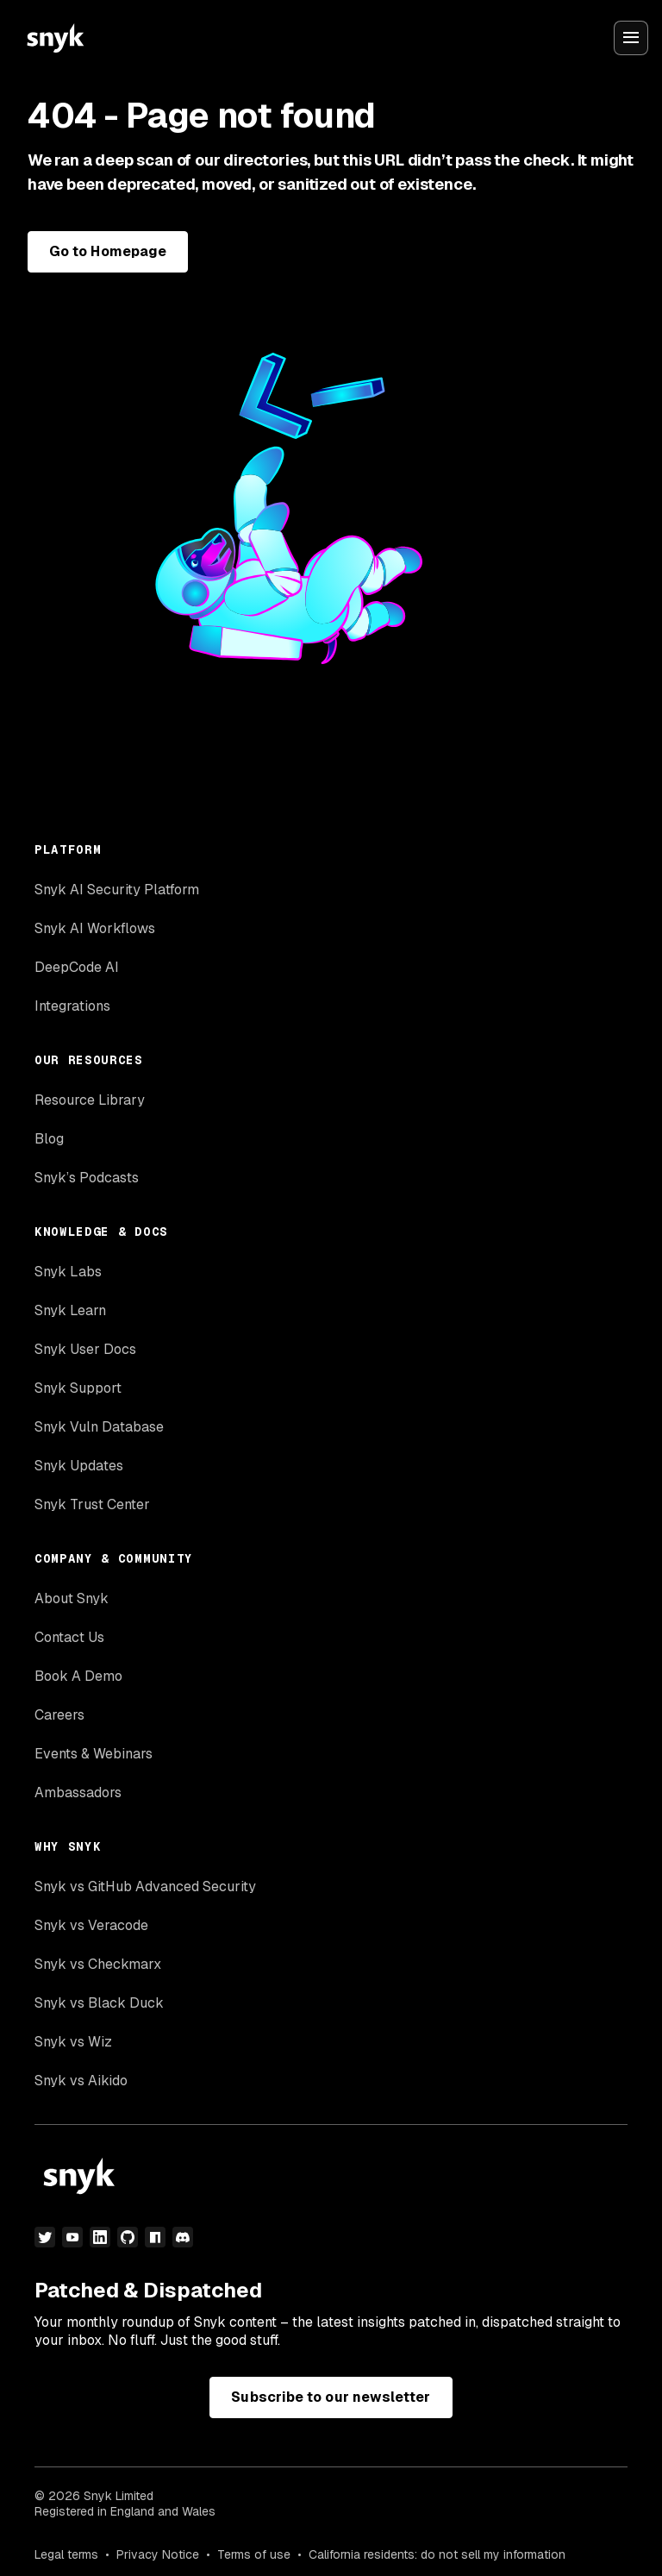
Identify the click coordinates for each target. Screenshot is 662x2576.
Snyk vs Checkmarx (97, 1964)
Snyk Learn (70, 1310)
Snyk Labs (68, 1272)
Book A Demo (78, 1676)
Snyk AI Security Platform (116, 890)
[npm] (155, 2237)
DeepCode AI (76, 967)
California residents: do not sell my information (437, 2554)
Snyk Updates (78, 1466)
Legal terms (66, 2554)
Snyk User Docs (85, 1349)
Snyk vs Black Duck (99, 2003)
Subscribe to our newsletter (330, 2397)
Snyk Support (78, 1388)
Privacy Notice (157, 2554)
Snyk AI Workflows (94, 928)
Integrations (72, 1006)
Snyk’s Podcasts (86, 1178)
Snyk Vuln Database (99, 1427)
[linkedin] (100, 2237)
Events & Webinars (93, 1754)
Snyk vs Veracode (91, 1925)
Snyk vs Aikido (81, 2080)
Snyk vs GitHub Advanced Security (145, 1886)
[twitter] (44, 2237)
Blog (49, 1139)
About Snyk (71, 1598)
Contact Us (69, 1637)
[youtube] (72, 2237)
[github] (127, 2237)
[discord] (182, 2237)
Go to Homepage (107, 251)
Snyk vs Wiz (73, 2042)
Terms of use (253, 2554)
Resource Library (89, 1100)
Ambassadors (78, 1792)
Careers (59, 1715)
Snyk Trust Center (92, 1504)
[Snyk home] (55, 38)
